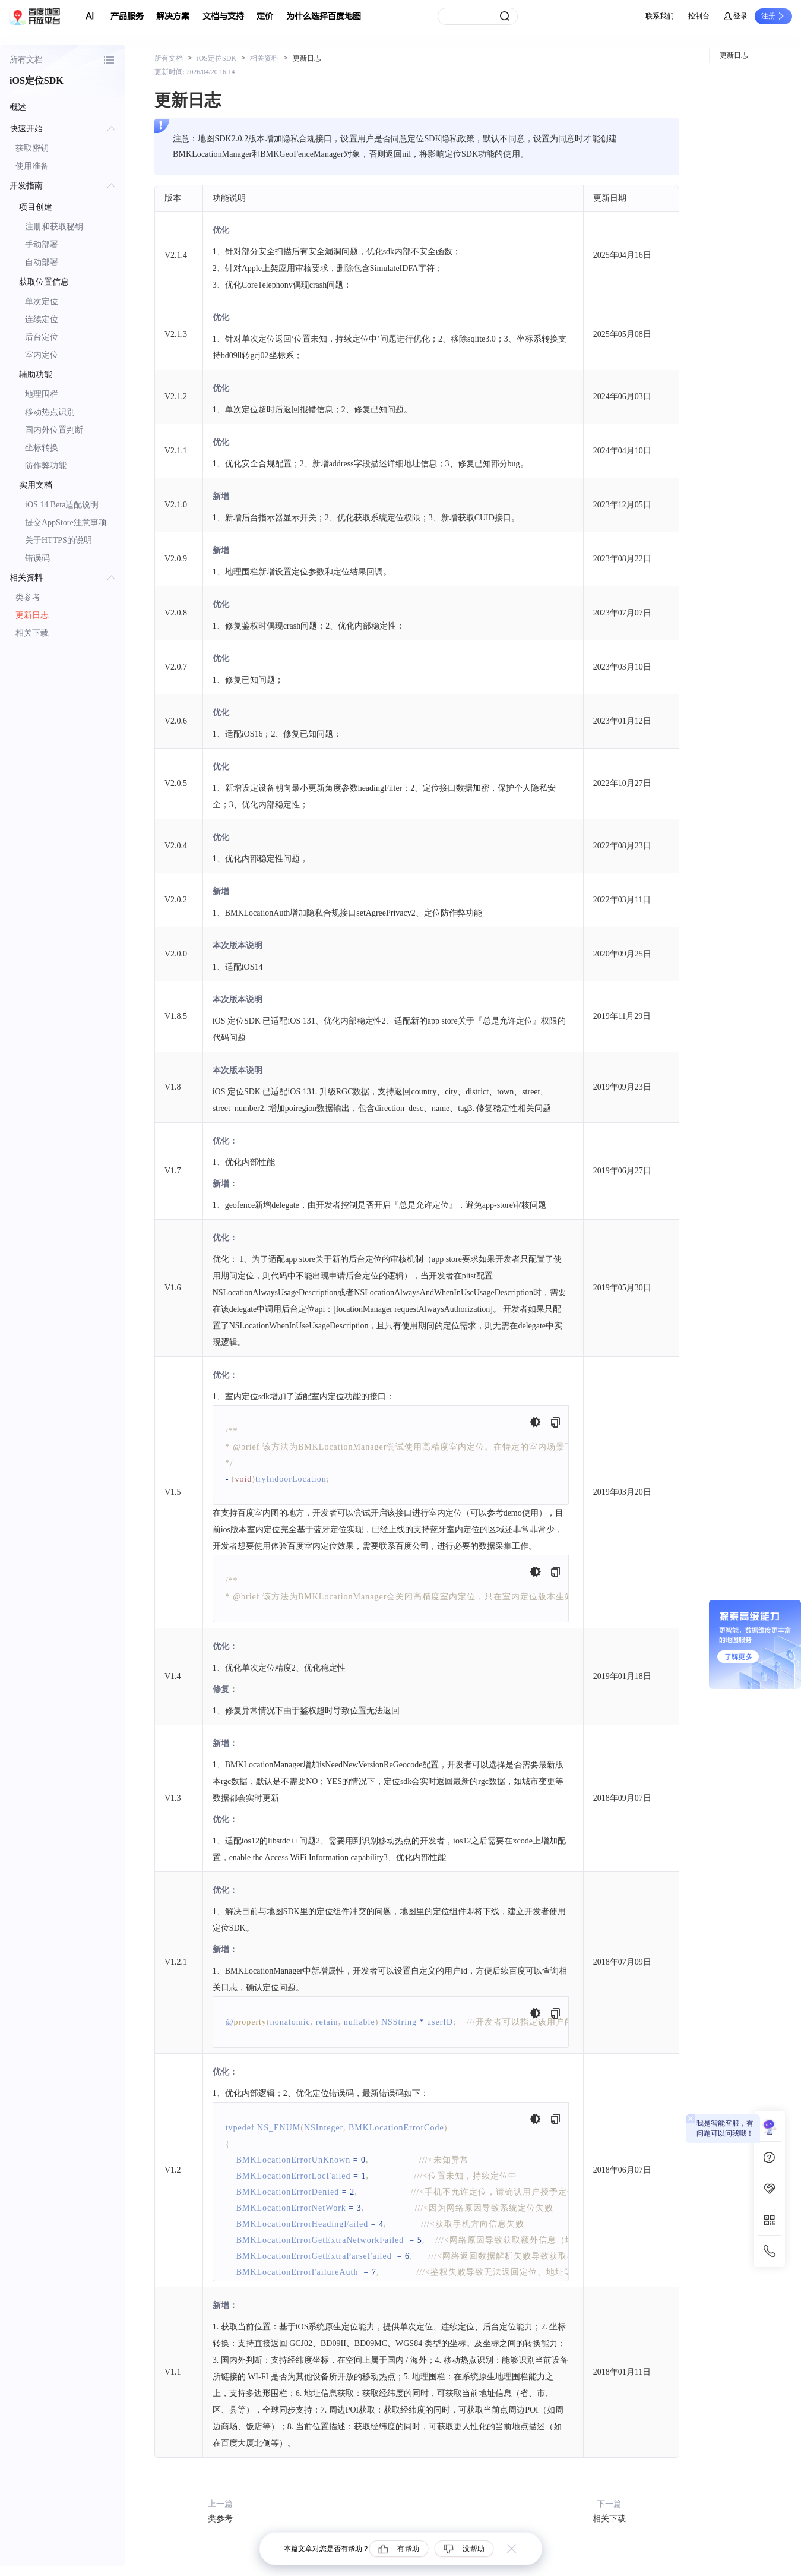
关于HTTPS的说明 (58, 540)
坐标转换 (41, 447)
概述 (18, 107)
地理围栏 (41, 394)
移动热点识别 (50, 412)
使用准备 (32, 166)
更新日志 (32, 615)
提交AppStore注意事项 (66, 522)
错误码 (37, 558)
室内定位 (41, 355)
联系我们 (659, 16)
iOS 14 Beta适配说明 (62, 504)
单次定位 (41, 301)
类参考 (27, 597)
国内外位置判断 (54, 429)
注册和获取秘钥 (54, 226)
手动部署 (41, 244)
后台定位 (41, 337)
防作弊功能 (46, 465)
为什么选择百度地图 (323, 16)
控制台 (699, 16)
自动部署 (41, 262)
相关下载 (32, 633)
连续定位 (41, 319)
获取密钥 (32, 148)
